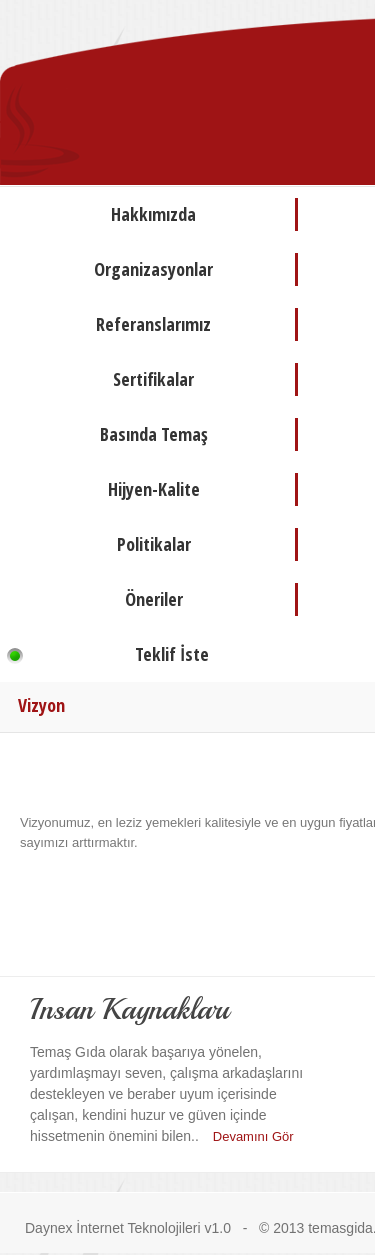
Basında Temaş (154, 434)
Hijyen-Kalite (154, 489)
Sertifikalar (153, 379)
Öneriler (154, 599)
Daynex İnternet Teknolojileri (113, 1228)
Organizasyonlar (153, 269)
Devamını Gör (253, 1136)
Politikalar (154, 544)
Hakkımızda (153, 214)
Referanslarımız (153, 324)
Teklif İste (172, 654)
